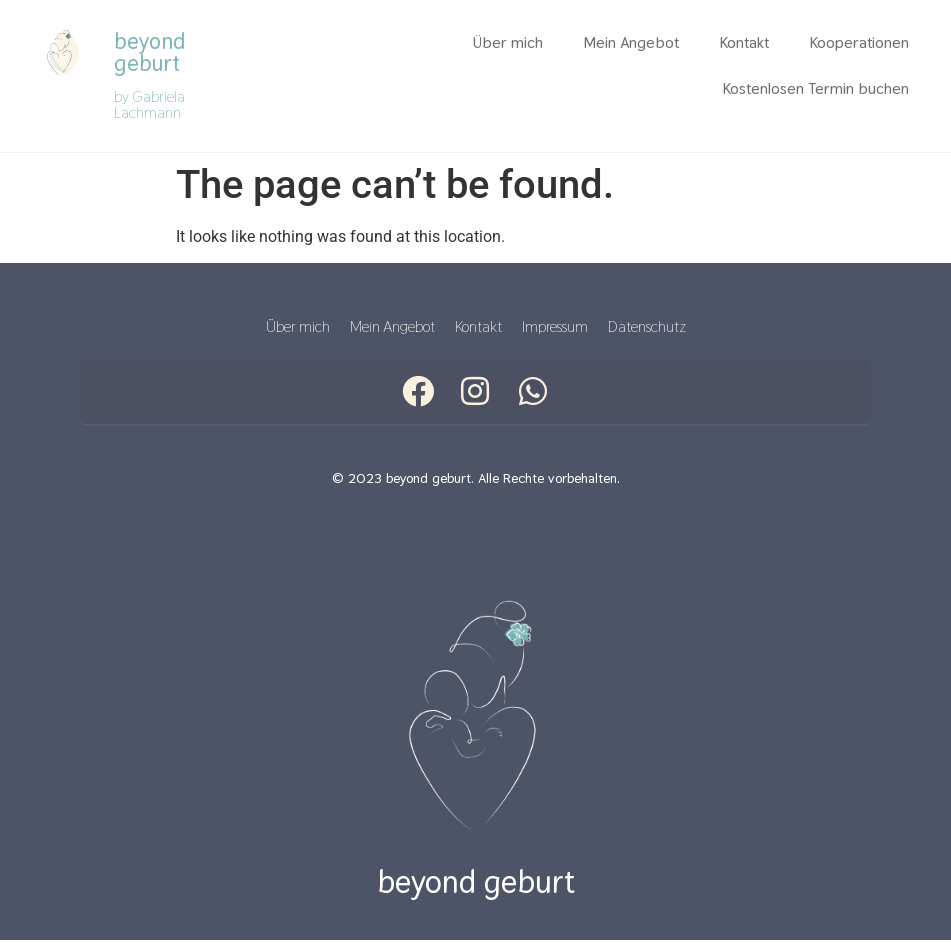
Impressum (555, 327)
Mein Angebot (631, 42)
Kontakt (744, 42)
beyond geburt (149, 52)
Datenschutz (647, 327)
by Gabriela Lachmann (149, 104)
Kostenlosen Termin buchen (815, 88)
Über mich (508, 42)
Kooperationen (859, 42)
